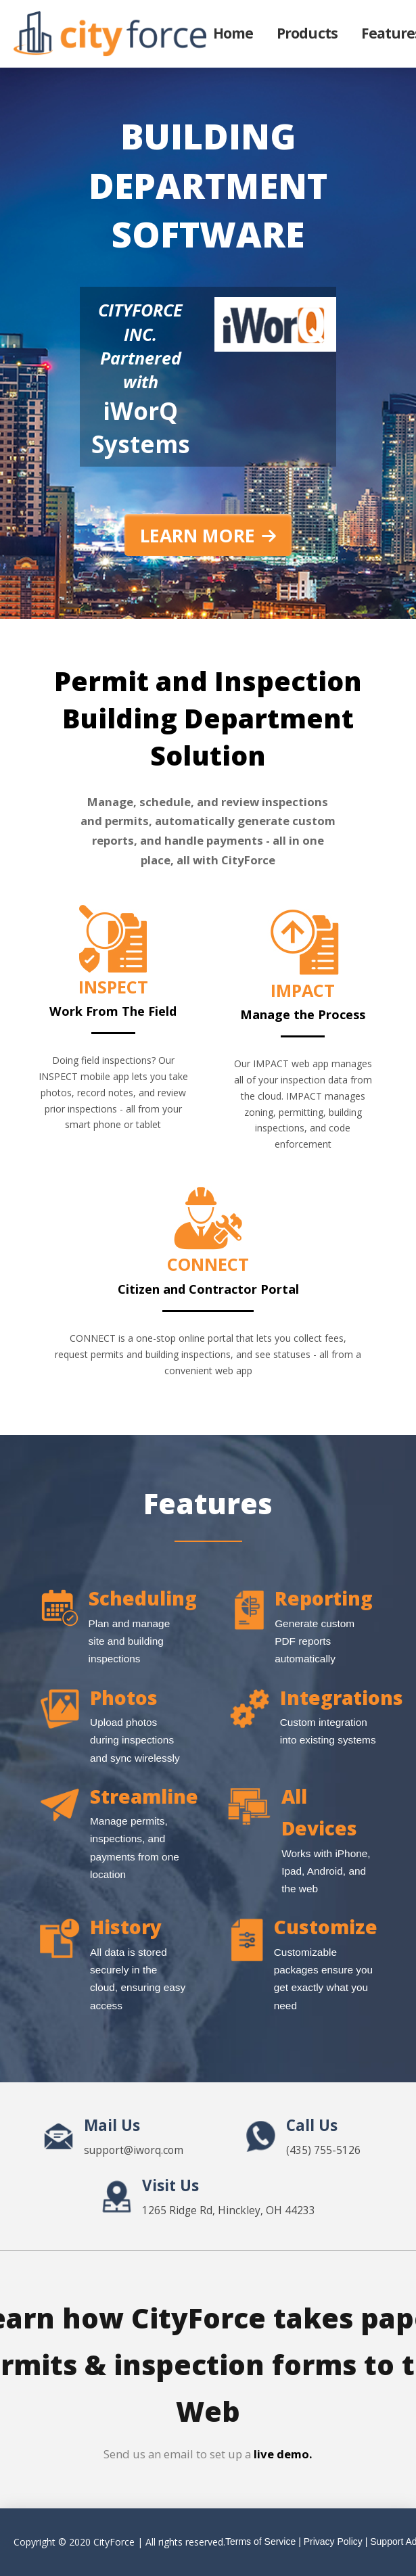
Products (307, 33)
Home (233, 33)
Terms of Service (260, 2541)
